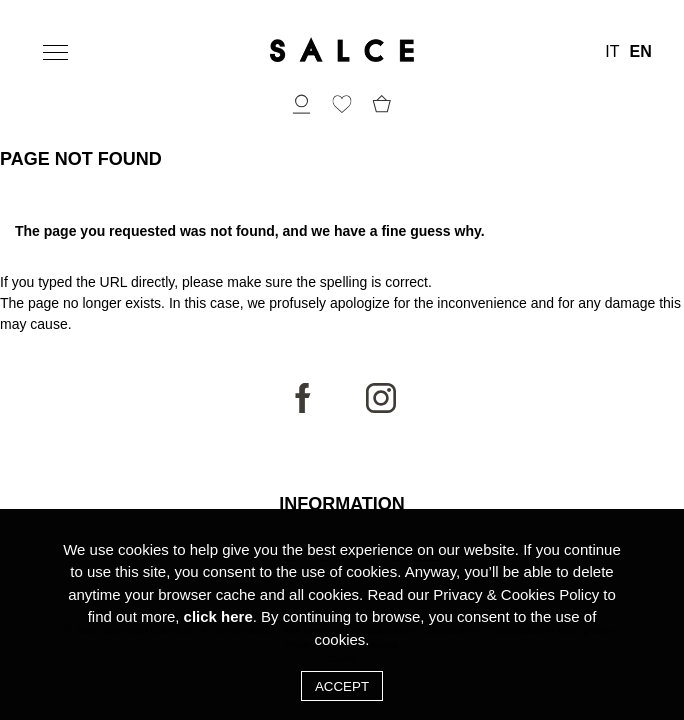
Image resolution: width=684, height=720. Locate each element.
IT (612, 52)
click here (218, 628)
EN (640, 52)
